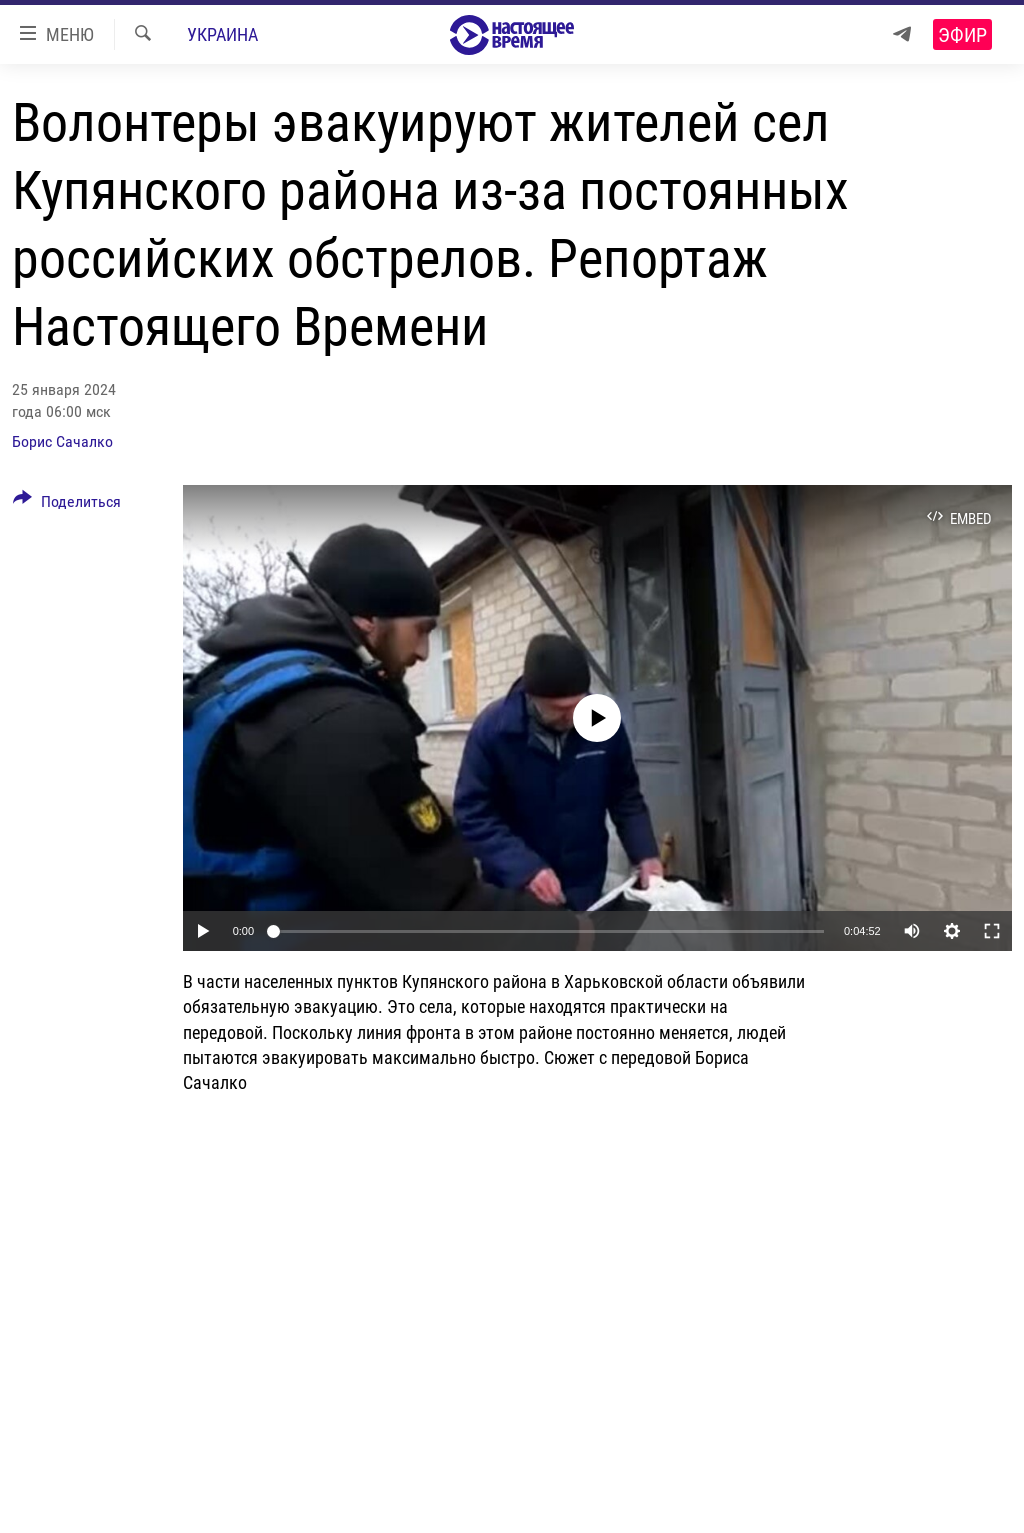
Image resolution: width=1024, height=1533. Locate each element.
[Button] (67, 505)
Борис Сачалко (62, 441)
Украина (222, 34)
